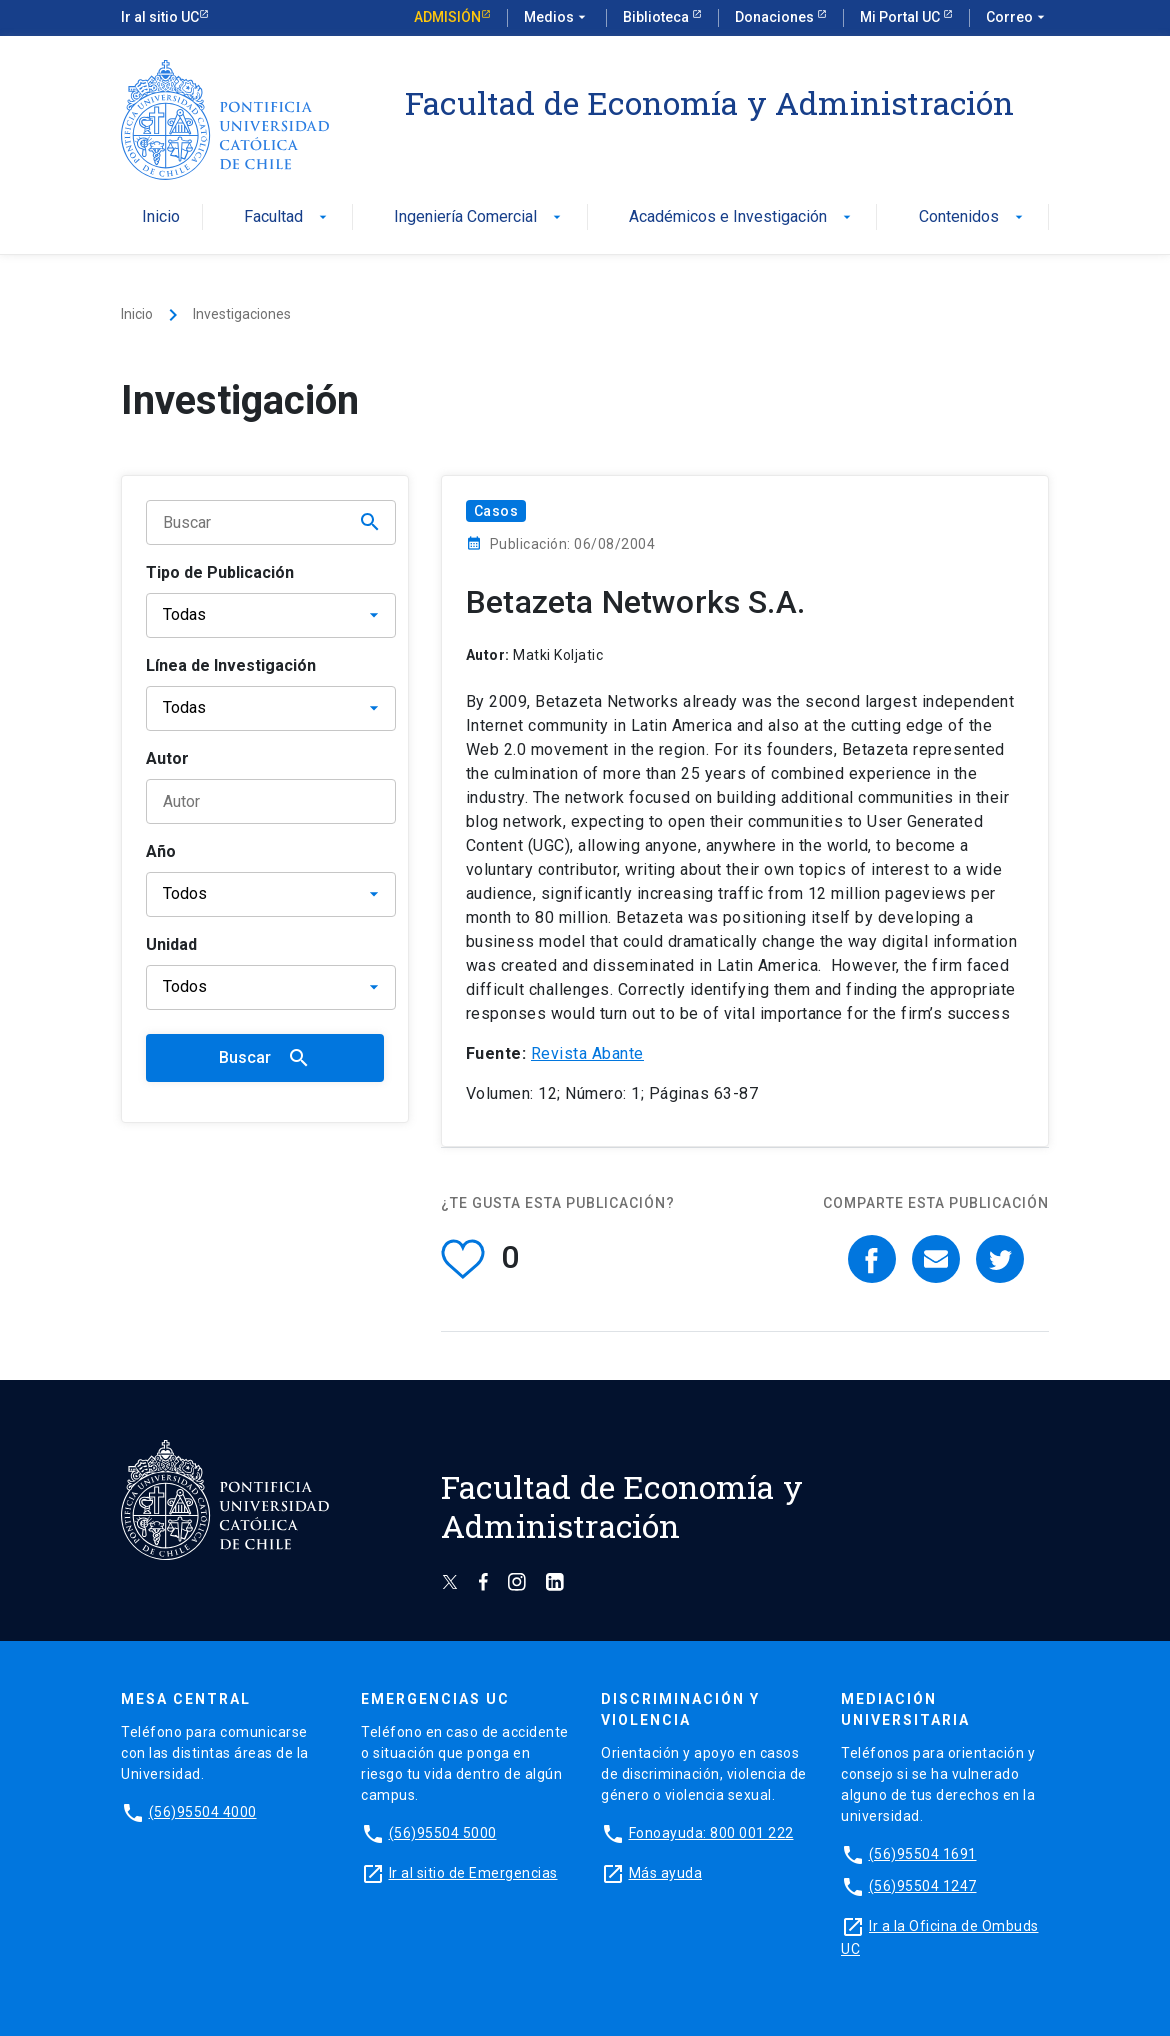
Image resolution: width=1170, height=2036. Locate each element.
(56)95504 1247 (923, 1886)
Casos (496, 511)
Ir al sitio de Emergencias (473, 1873)
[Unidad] (271, 987)
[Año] (271, 894)
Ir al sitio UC (160, 17)
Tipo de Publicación (220, 572)
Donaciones (776, 17)
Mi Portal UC (901, 17)
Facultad (287, 217)
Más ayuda (666, 1873)
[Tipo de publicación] (271, 615)
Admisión (447, 17)
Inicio (161, 217)
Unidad (171, 944)
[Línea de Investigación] (271, 708)
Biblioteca (657, 17)
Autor (167, 758)
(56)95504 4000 (203, 1812)
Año (161, 851)
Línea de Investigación (231, 665)
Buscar (265, 1058)
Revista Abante (587, 1053)
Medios (557, 18)
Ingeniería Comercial (479, 217)
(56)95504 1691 (923, 1854)
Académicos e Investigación (742, 217)
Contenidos (973, 217)
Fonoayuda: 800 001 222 (711, 1833)
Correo (1017, 18)
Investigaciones (242, 314)
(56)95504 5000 (443, 1833)
